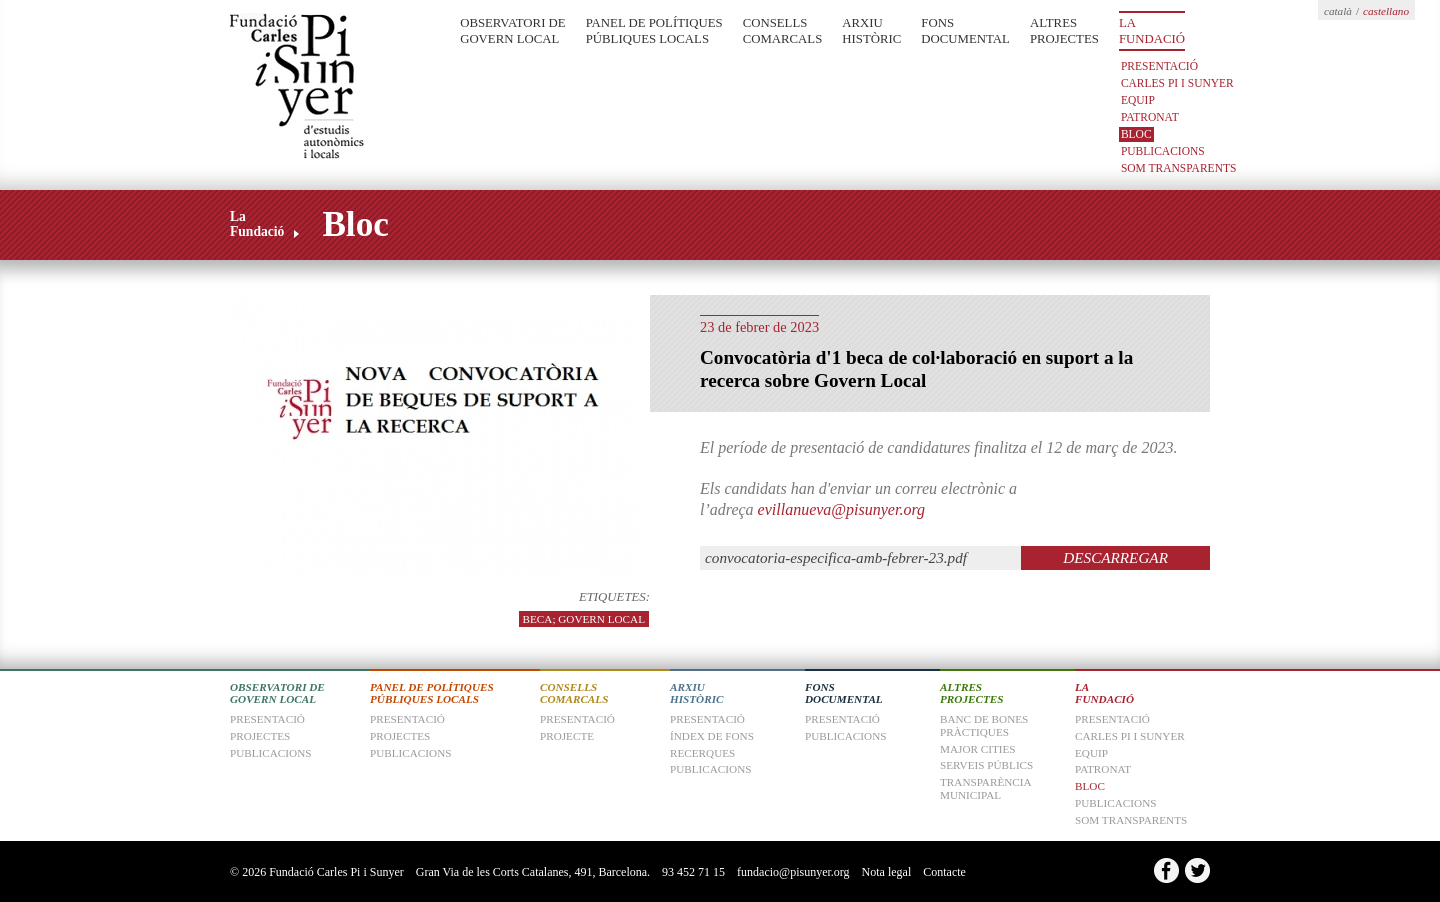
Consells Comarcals (783, 31)
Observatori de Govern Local (513, 31)
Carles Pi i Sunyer (1177, 83)
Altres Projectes (1064, 31)
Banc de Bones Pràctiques (984, 725)
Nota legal (887, 872)
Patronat (1150, 117)
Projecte (567, 736)
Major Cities (978, 749)
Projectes (400, 736)
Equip (1138, 100)
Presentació (1159, 66)
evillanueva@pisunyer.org (841, 509)
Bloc (1136, 134)
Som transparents (1179, 168)
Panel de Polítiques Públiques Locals (654, 31)
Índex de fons (712, 736)
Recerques (702, 753)
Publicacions (1163, 151)
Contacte (944, 872)
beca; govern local (584, 619)
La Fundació (1152, 31)
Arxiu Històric (871, 31)
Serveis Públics (986, 765)
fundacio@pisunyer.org (793, 872)
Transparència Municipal (985, 788)
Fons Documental (965, 31)
